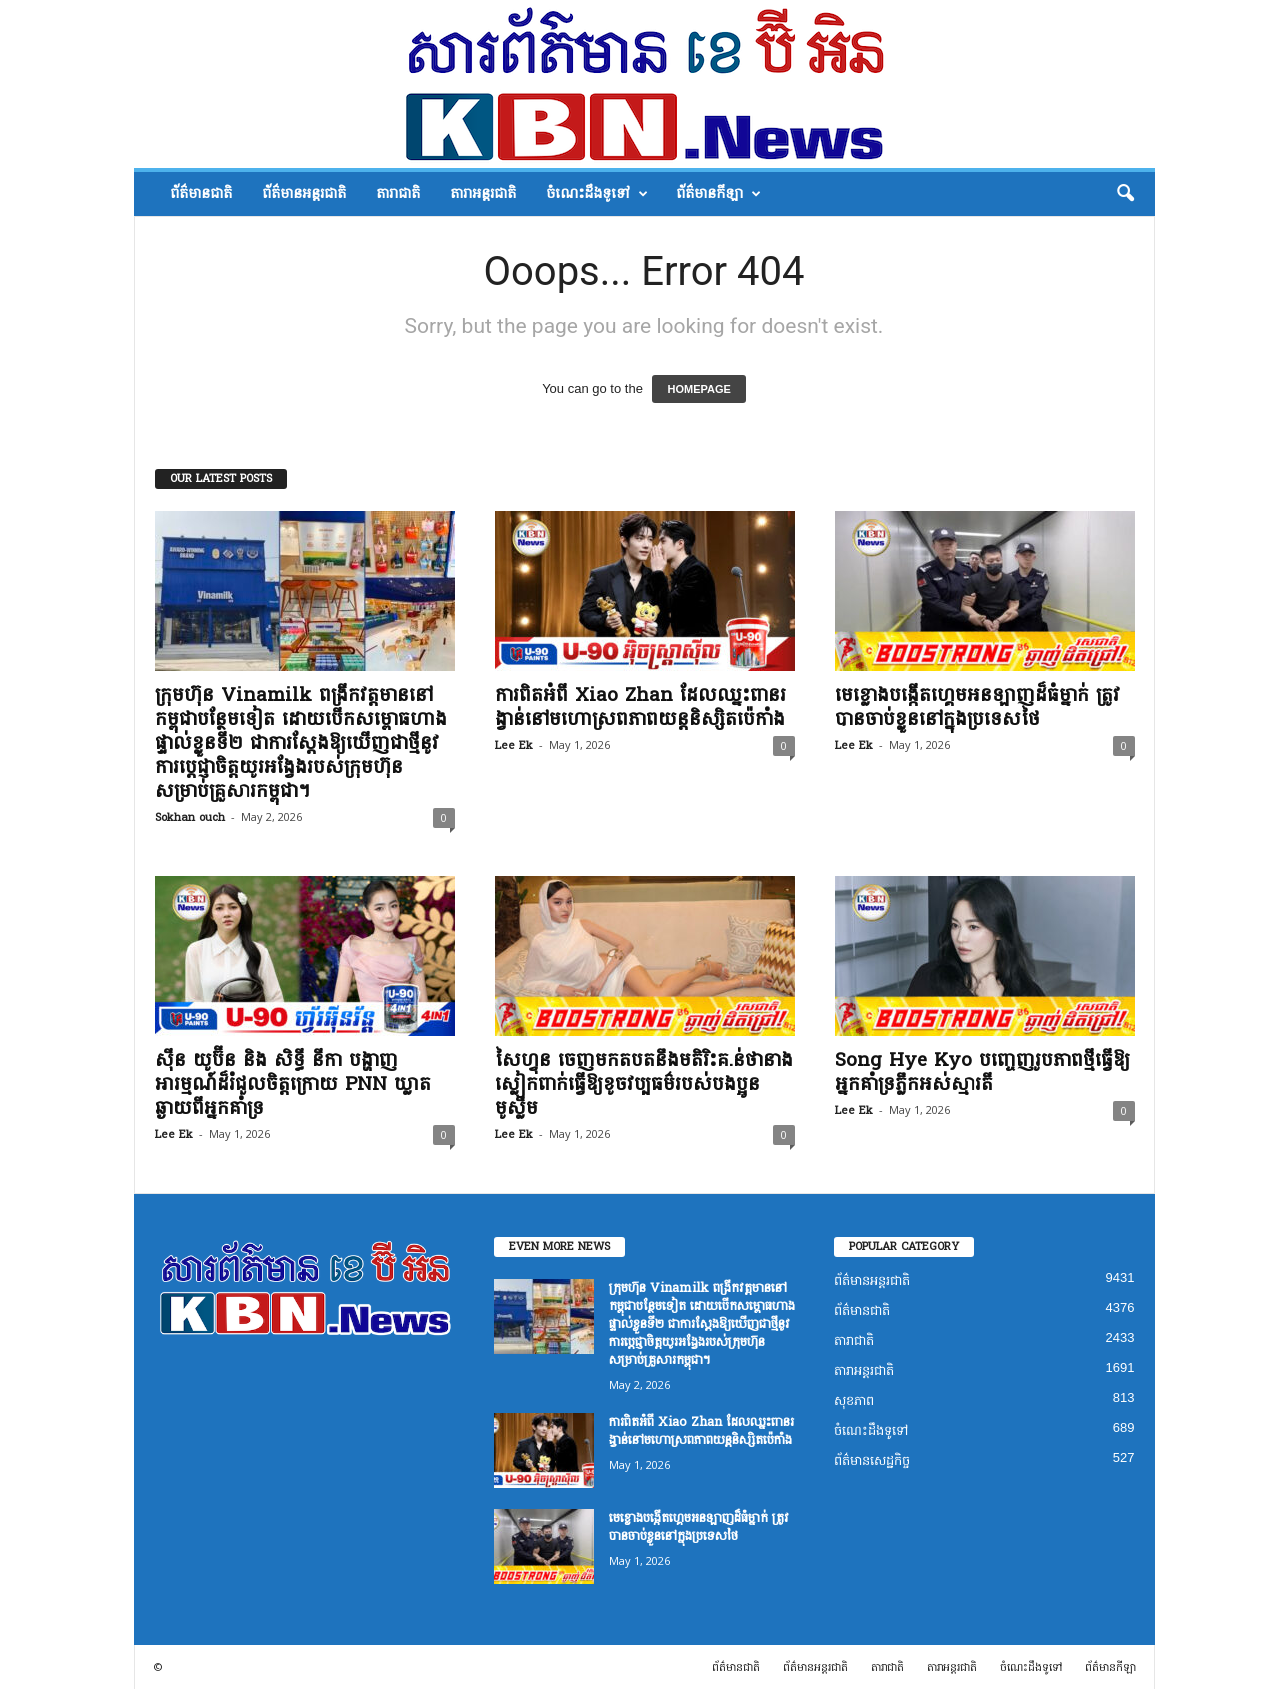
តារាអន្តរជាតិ (483, 193)
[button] (1125, 194)
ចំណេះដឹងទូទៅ (597, 194)
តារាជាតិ (398, 193)
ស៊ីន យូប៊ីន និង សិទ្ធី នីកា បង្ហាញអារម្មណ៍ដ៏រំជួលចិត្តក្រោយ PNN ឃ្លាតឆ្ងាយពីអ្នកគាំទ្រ (293, 1084)
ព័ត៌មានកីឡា (718, 194)
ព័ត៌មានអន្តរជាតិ (304, 193)
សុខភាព (854, 1400)
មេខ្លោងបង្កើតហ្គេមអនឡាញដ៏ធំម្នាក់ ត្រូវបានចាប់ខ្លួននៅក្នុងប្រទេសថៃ (977, 707)
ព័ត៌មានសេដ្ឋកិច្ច (872, 1460)
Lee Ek (514, 745)
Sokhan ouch (190, 817)
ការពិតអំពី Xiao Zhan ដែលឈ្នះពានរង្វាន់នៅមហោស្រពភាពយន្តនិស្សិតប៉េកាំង (640, 707)
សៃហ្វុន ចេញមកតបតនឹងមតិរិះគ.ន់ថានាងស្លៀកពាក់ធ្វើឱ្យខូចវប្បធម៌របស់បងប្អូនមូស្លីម (644, 1084)
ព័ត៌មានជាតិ (201, 193)
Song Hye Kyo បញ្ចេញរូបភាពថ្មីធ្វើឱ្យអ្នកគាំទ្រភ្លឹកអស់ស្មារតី (982, 1072)
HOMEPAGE (698, 389)
